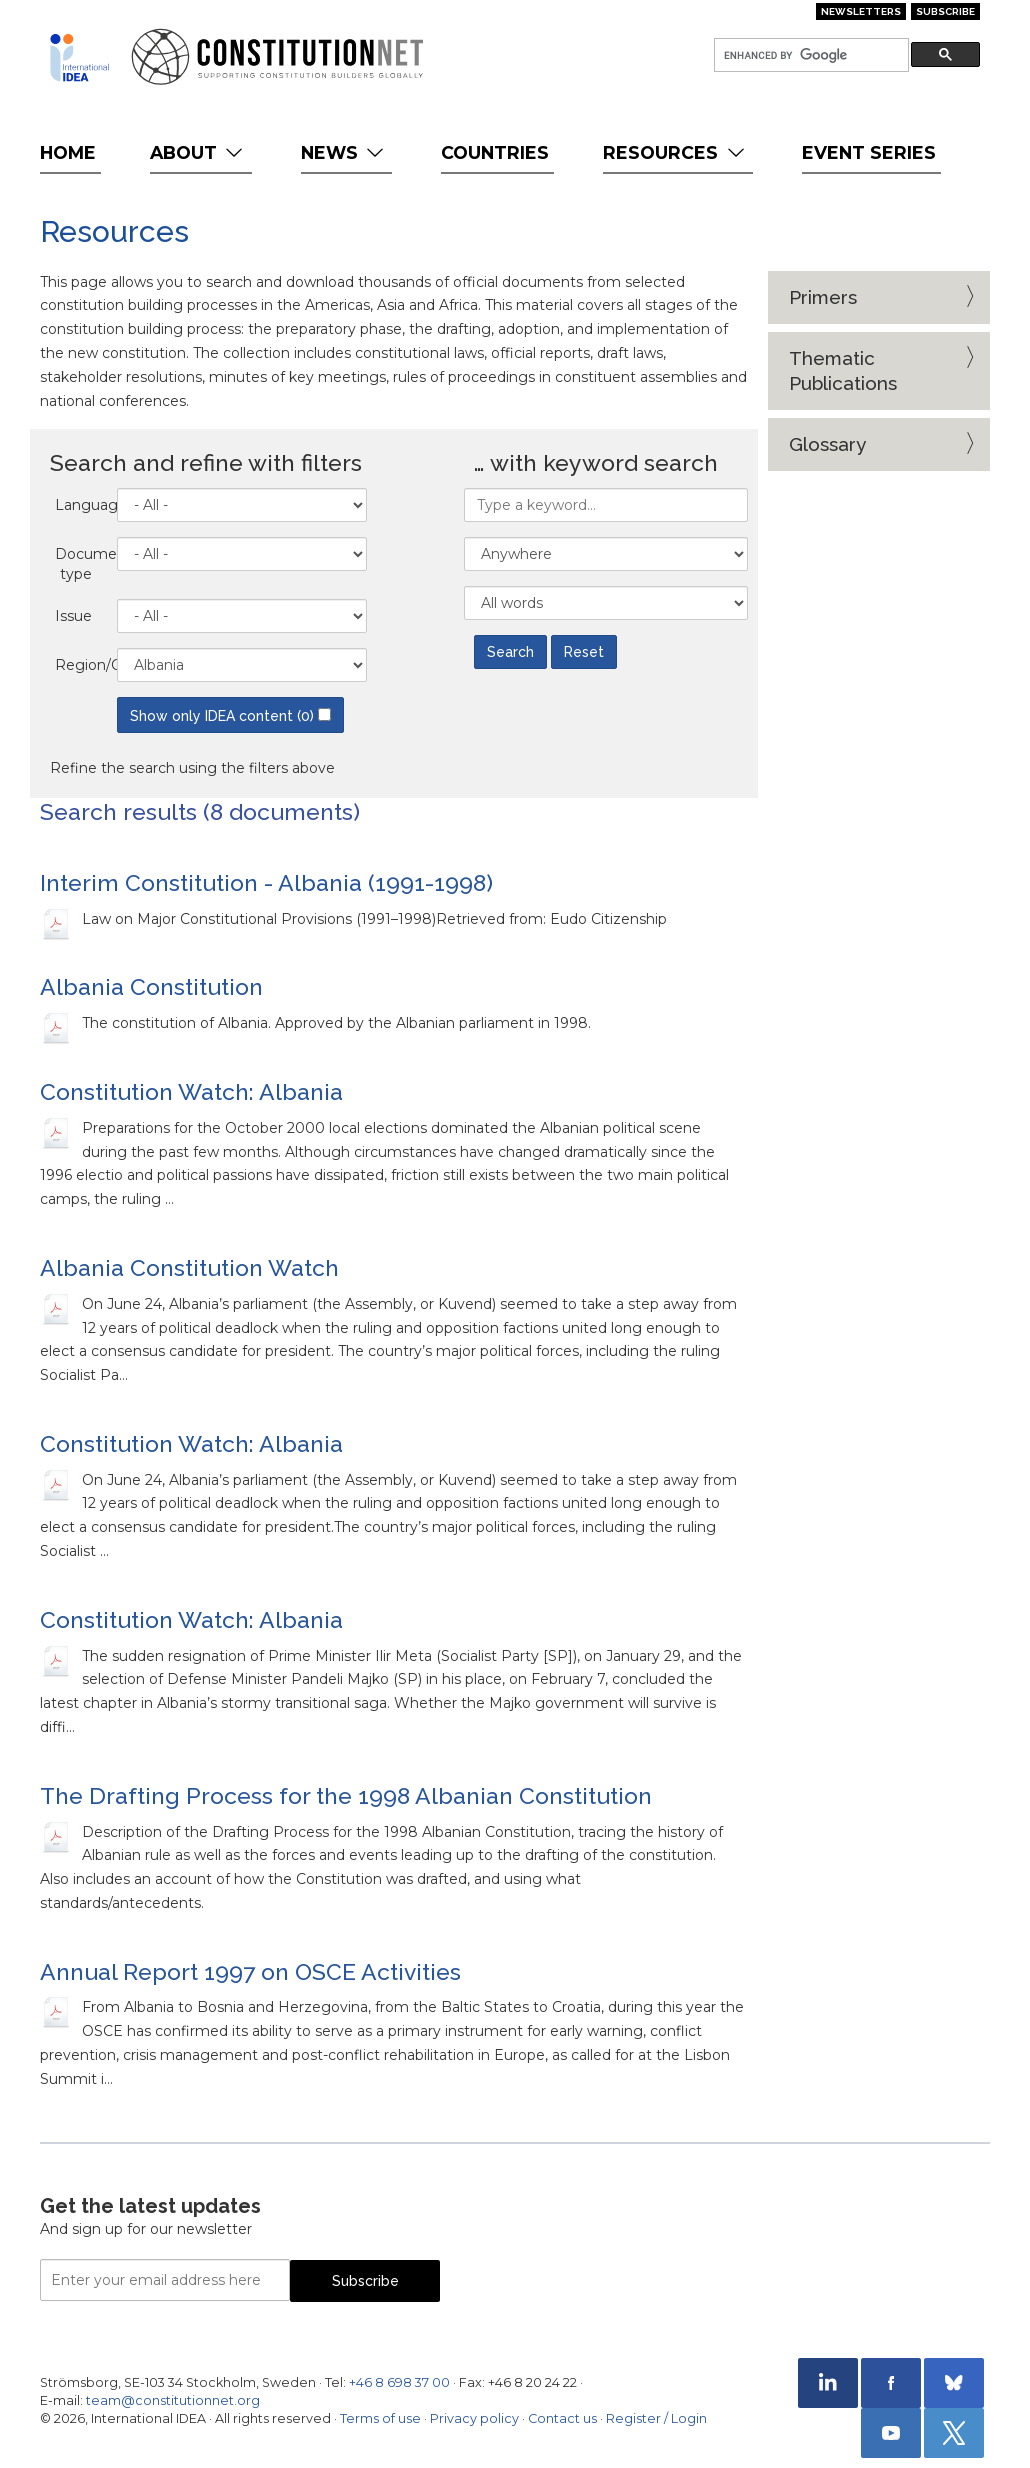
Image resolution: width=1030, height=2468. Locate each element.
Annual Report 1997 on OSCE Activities (250, 1971)
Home (68, 152)
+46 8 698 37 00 (399, 2382)
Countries (495, 152)
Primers (823, 297)
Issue (73, 616)
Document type (81, 564)
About (198, 152)
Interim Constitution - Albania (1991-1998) (266, 882)
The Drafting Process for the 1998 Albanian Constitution (346, 1795)
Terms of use (380, 2418)
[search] (809, 55)
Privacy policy (474, 2418)
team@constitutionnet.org (173, 2400)
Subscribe (945, 11)
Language (81, 505)
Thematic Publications (843, 370)
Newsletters (861, 11)
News (344, 152)
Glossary (827, 444)
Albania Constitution (151, 986)
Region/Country (81, 665)
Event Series (869, 152)
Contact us (562, 2418)
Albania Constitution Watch (189, 1267)
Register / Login (656, 2418)
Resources (675, 152)
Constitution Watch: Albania (191, 1091)
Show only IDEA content (230, 716)
